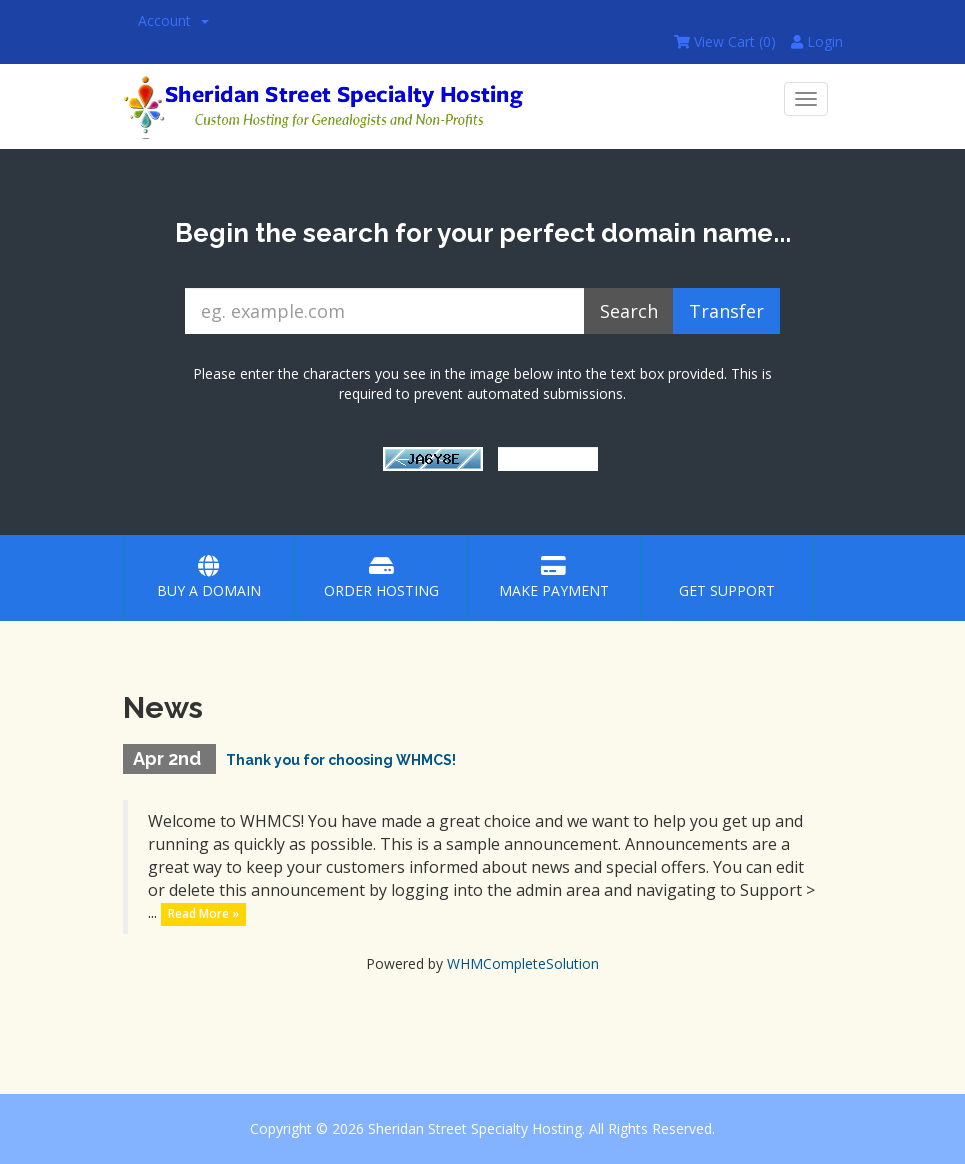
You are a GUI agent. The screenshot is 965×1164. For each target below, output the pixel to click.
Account (173, 20)
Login (817, 41)
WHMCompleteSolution (523, 963)
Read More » (203, 913)
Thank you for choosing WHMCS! (341, 760)
